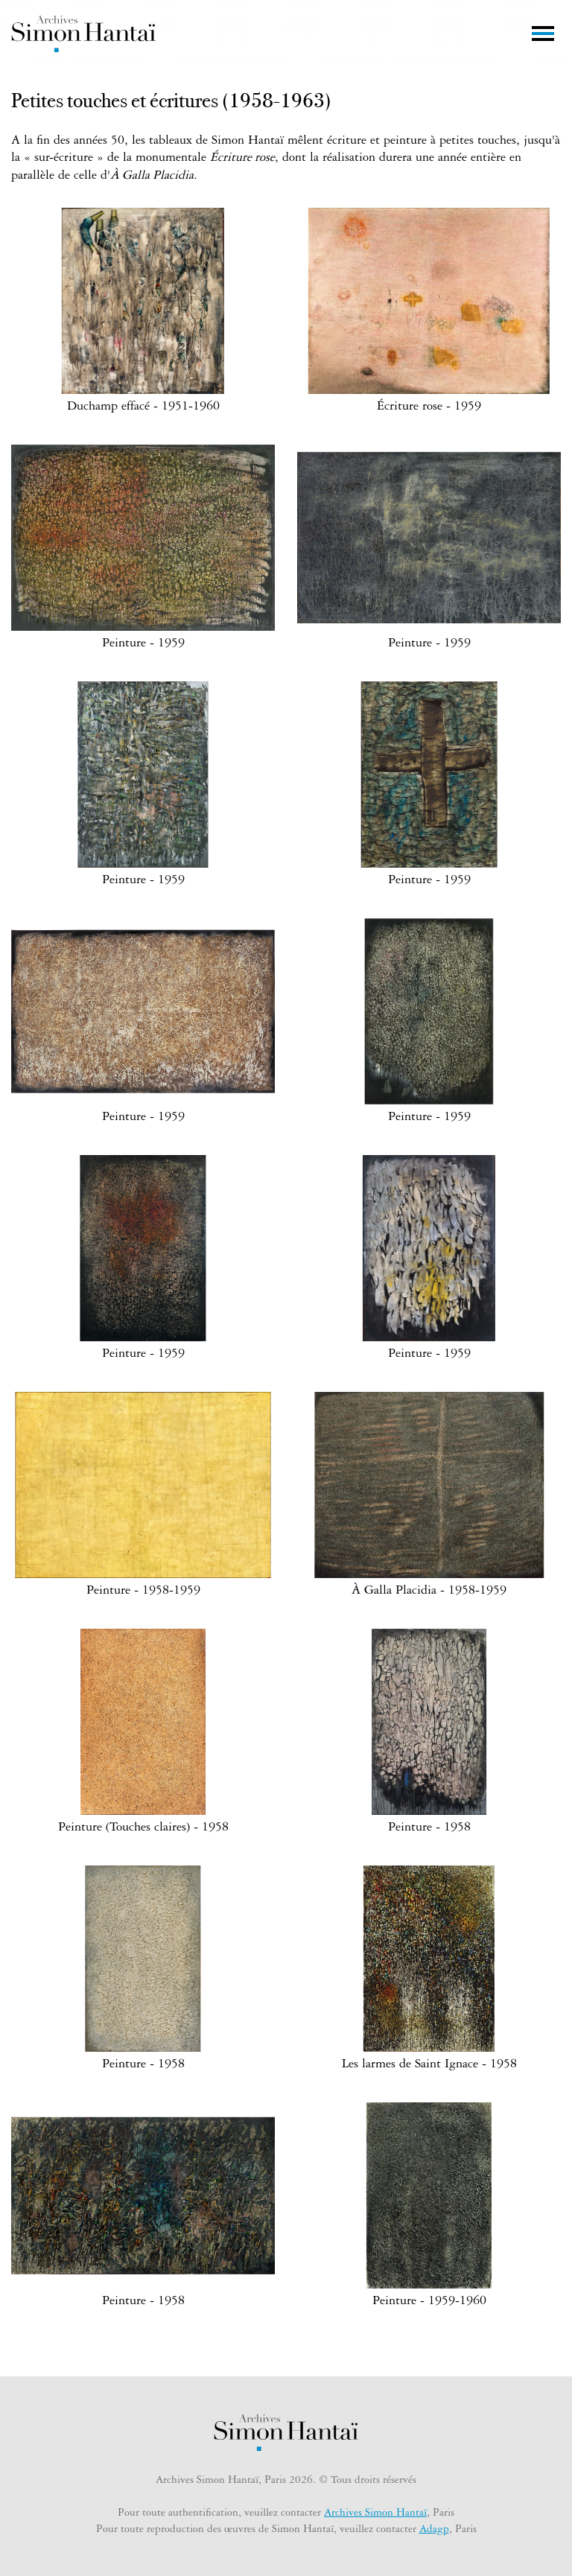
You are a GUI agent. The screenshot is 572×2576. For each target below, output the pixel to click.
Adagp (434, 2531)
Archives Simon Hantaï (375, 2514)
